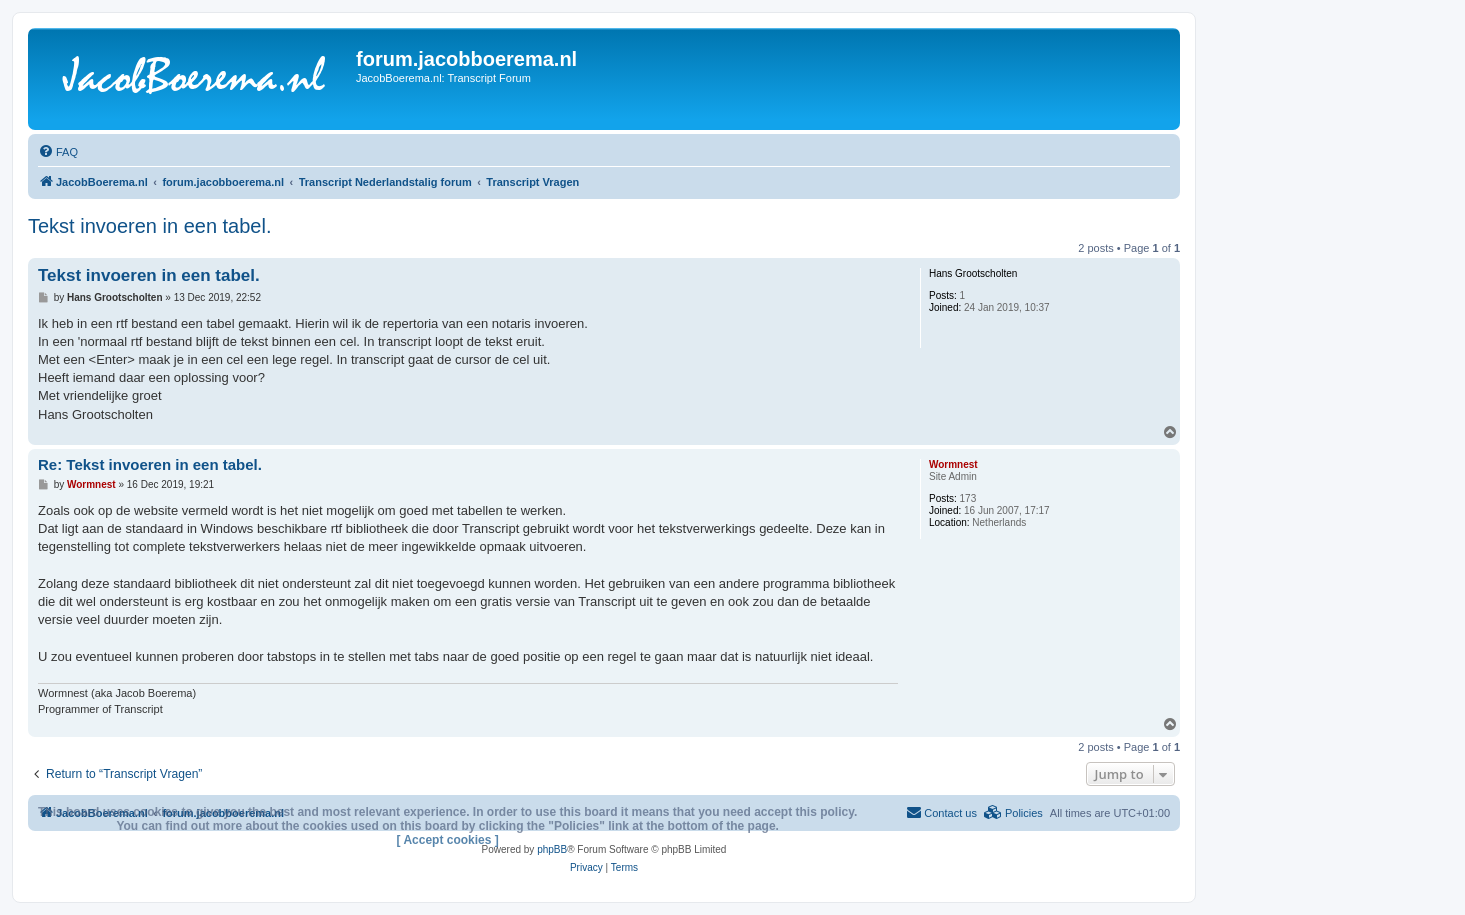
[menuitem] (58, 152)
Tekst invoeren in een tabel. (150, 226)
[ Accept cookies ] (448, 840)
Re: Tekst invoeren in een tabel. (150, 464)
